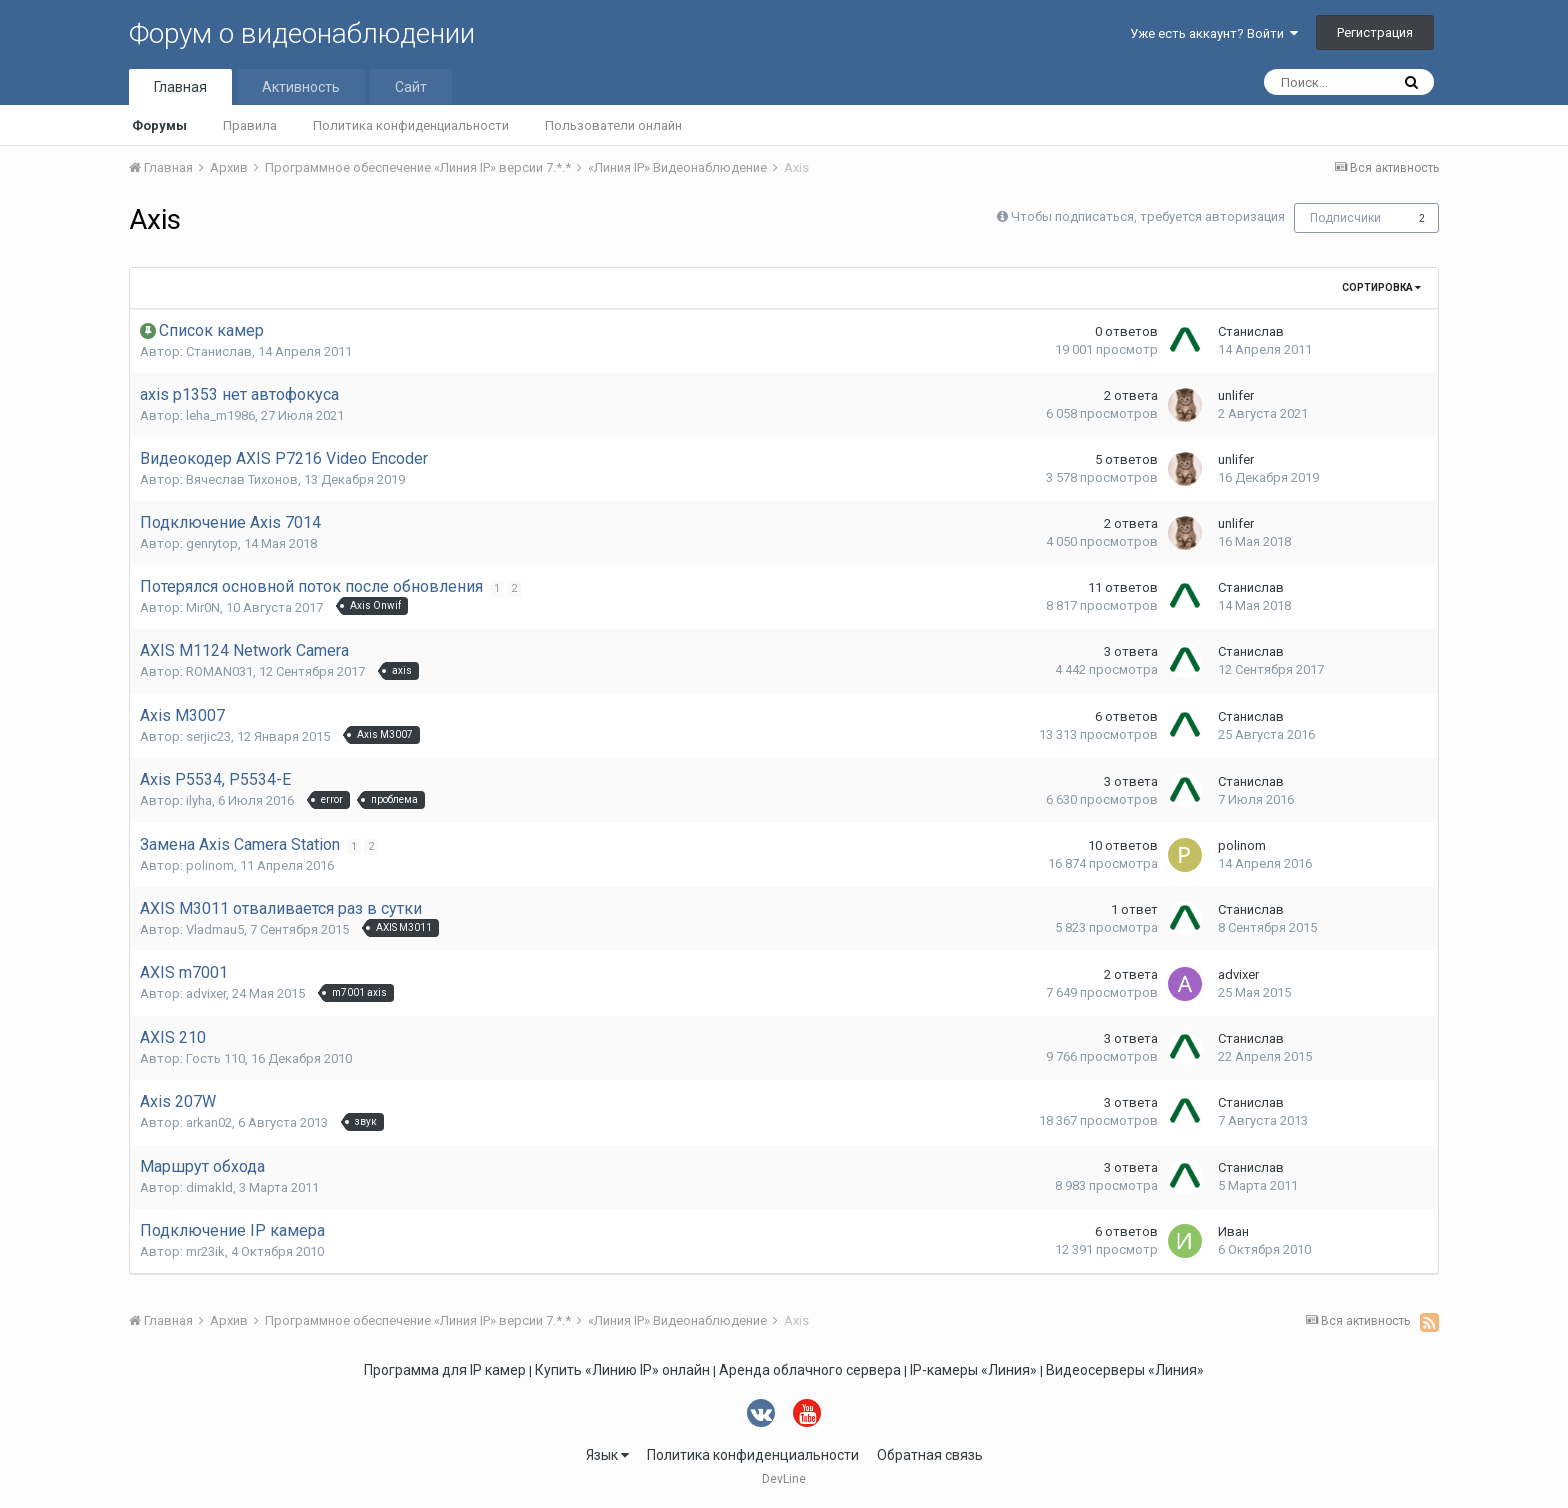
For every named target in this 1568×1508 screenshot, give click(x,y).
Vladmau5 (215, 929)
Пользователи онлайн (613, 125)
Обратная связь (930, 1455)
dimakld (209, 1187)
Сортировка (1381, 287)
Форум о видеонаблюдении (302, 33)
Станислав (219, 351)
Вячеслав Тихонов (242, 479)
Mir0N (203, 607)
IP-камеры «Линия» (973, 1370)
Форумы (159, 125)
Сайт (411, 87)
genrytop (212, 543)
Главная (180, 87)
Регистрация (1375, 32)
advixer (206, 993)
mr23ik (205, 1251)
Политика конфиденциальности (411, 125)
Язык (607, 1455)
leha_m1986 (220, 415)
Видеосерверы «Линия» (1125, 1370)
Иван (1233, 1231)
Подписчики (1345, 218)
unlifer (1236, 395)
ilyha (199, 800)
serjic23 (208, 736)
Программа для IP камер (445, 1370)
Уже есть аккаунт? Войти (1214, 33)
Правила (250, 125)
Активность (301, 87)
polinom (210, 865)
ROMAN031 (219, 671)
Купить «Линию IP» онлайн (622, 1370)
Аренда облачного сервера (810, 1370)
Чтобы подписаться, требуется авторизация (1148, 216)
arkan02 (209, 1122)
